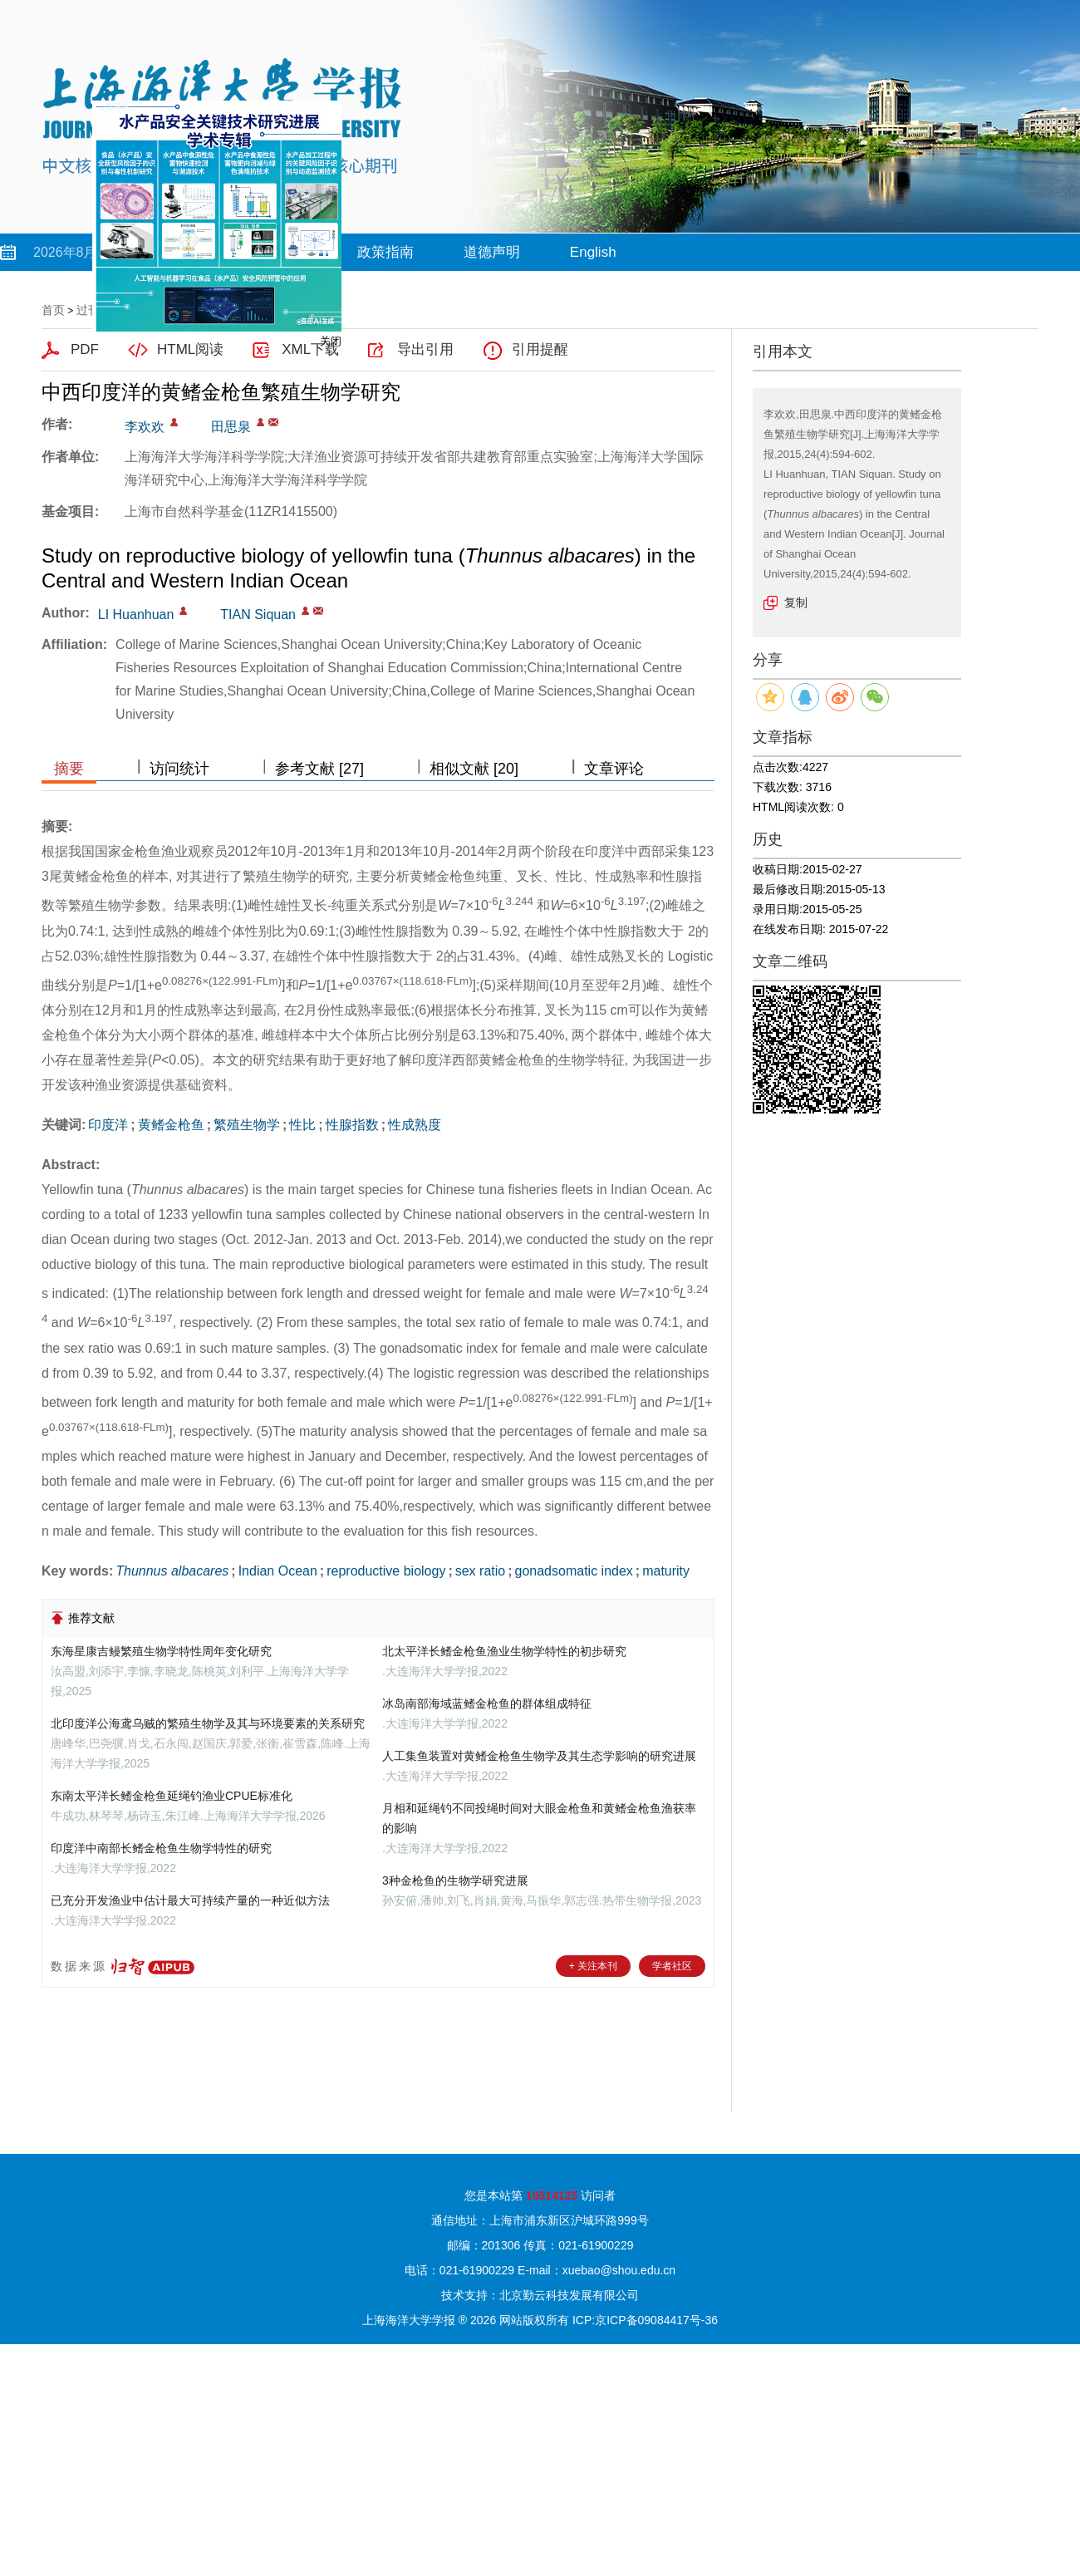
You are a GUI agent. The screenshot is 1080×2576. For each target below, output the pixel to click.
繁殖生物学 (247, 1125)
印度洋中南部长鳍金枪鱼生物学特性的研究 (161, 1848)
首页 (53, 310)
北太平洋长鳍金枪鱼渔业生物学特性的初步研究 (504, 1651)
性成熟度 (414, 1125)
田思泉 (231, 427)
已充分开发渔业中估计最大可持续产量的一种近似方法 (190, 1900)
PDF (85, 349)
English (593, 252)
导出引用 (425, 349)
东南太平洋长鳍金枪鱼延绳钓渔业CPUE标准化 (171, 1795)
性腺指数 (352, 1125)
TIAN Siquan (258, 614)
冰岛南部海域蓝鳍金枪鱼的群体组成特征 (487, 1703)
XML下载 (310, 349)
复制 (796, 602)
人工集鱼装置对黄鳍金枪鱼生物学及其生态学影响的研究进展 (539, 1755)
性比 (302, 1125)
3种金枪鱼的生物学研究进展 (455, 1880)
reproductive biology (385, 1571)
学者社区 (672, 1966)
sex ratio (480, 1571)
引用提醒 (540, 349)
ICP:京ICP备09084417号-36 (645, 2320)
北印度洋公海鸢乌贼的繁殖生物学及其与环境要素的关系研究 (208, 1723)
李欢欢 (144, 427)
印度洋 (108, 1125)
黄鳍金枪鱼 (171, 1125)
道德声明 (492, 252)
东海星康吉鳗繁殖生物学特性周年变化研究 (161, 1651)
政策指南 (385, 252)
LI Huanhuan (136, 614)
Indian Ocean (277, 1571)
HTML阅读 (190, 349)
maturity (666, 1571)
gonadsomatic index (574, 1571)
